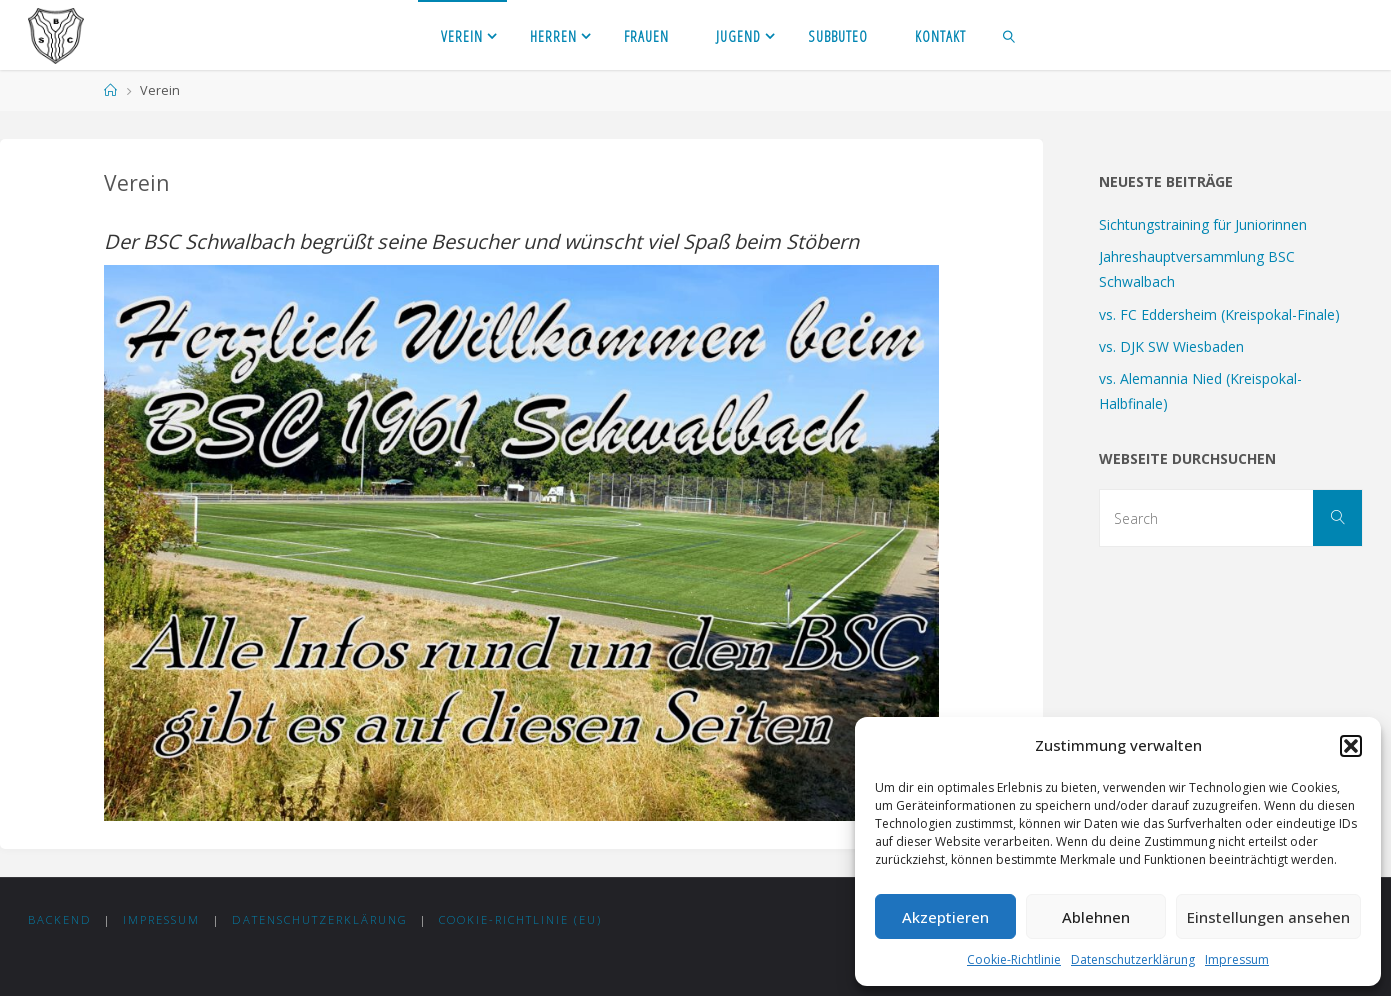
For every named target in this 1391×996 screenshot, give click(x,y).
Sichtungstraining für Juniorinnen (1203, 224)
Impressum (1237, 959)
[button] (1351, 746)
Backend (60, 919)
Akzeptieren (945, 917)
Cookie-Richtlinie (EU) (520, 919)
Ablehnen (1096, 917)
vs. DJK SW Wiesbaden (1171, 346)
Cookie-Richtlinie (1014, 959)
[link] (1009, 35)
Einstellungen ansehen (1268, 917)
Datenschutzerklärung (1133, 959)
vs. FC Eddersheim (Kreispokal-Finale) (1219, 314)
